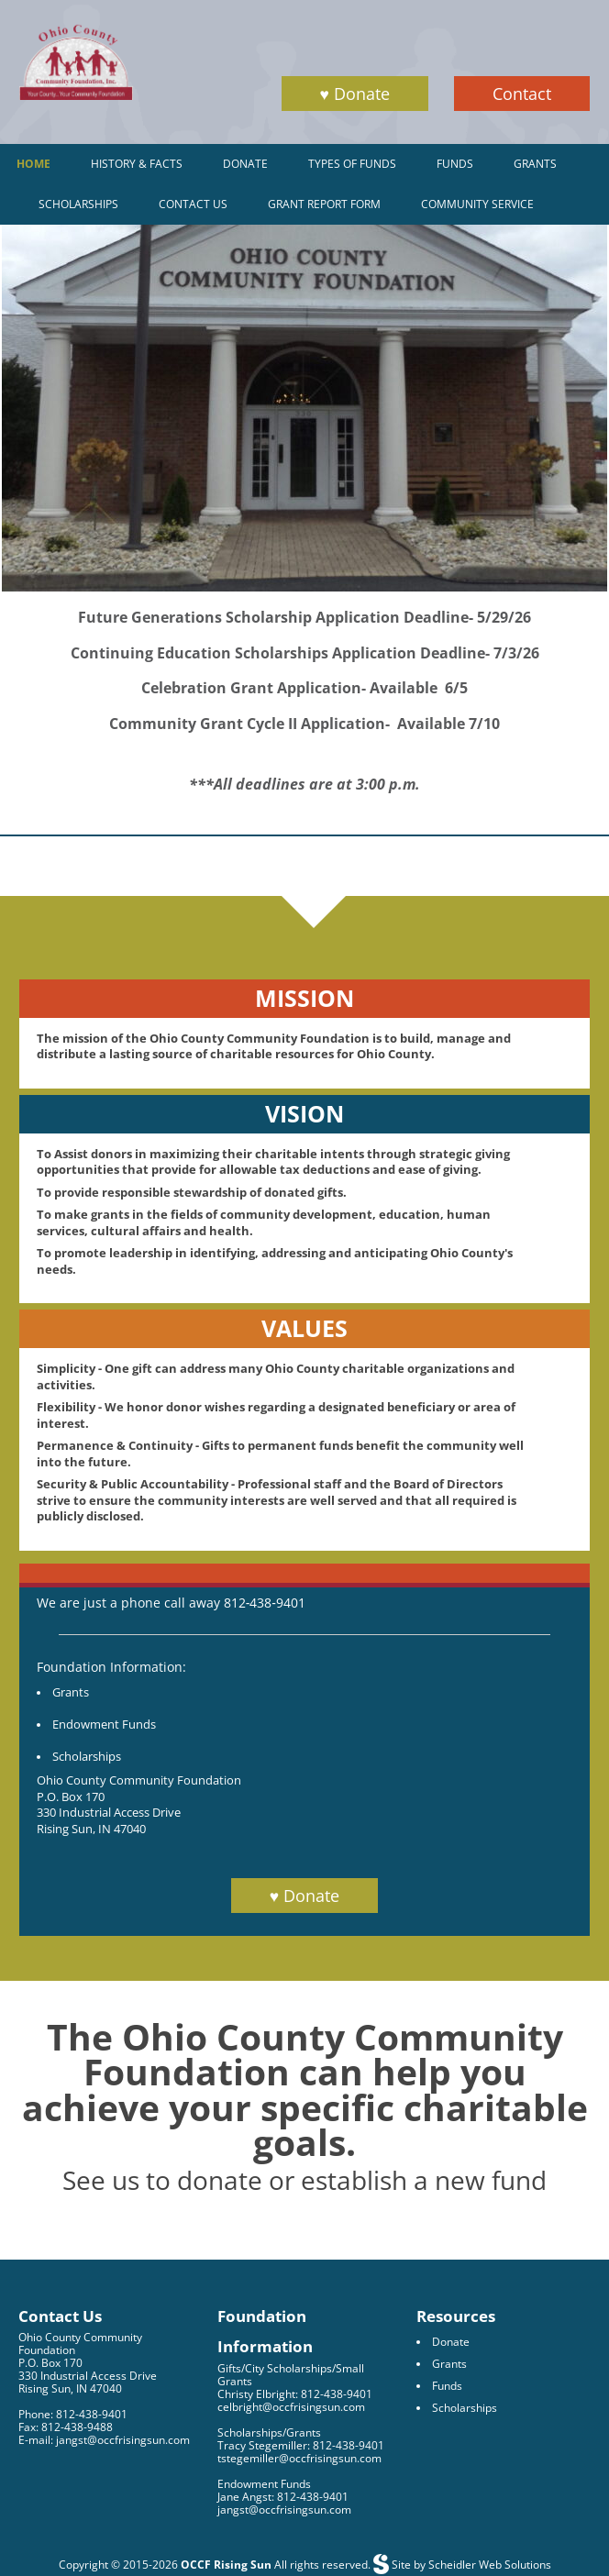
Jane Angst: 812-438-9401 (283, 2496)
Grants (535, 163)
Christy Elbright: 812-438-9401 (294, 2394)
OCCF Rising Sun (226, 2564)
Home (33, 163)
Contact (522, 94)
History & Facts (137, 163)
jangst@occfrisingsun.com (284, 2509)
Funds (455, 163)
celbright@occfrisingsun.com (291, 2407)
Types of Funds (352, 163)
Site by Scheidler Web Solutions (470, 2564)
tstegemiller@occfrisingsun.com (299, 2458)
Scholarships (78, 204)
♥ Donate (355, 94)
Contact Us (193, 204)
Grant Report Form (324, 204)
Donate (245, 163)
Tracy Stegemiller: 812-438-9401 (300, 2445)
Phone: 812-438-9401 (72, 2414)
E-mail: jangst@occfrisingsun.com (104, 2440)
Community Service (477, 204)
